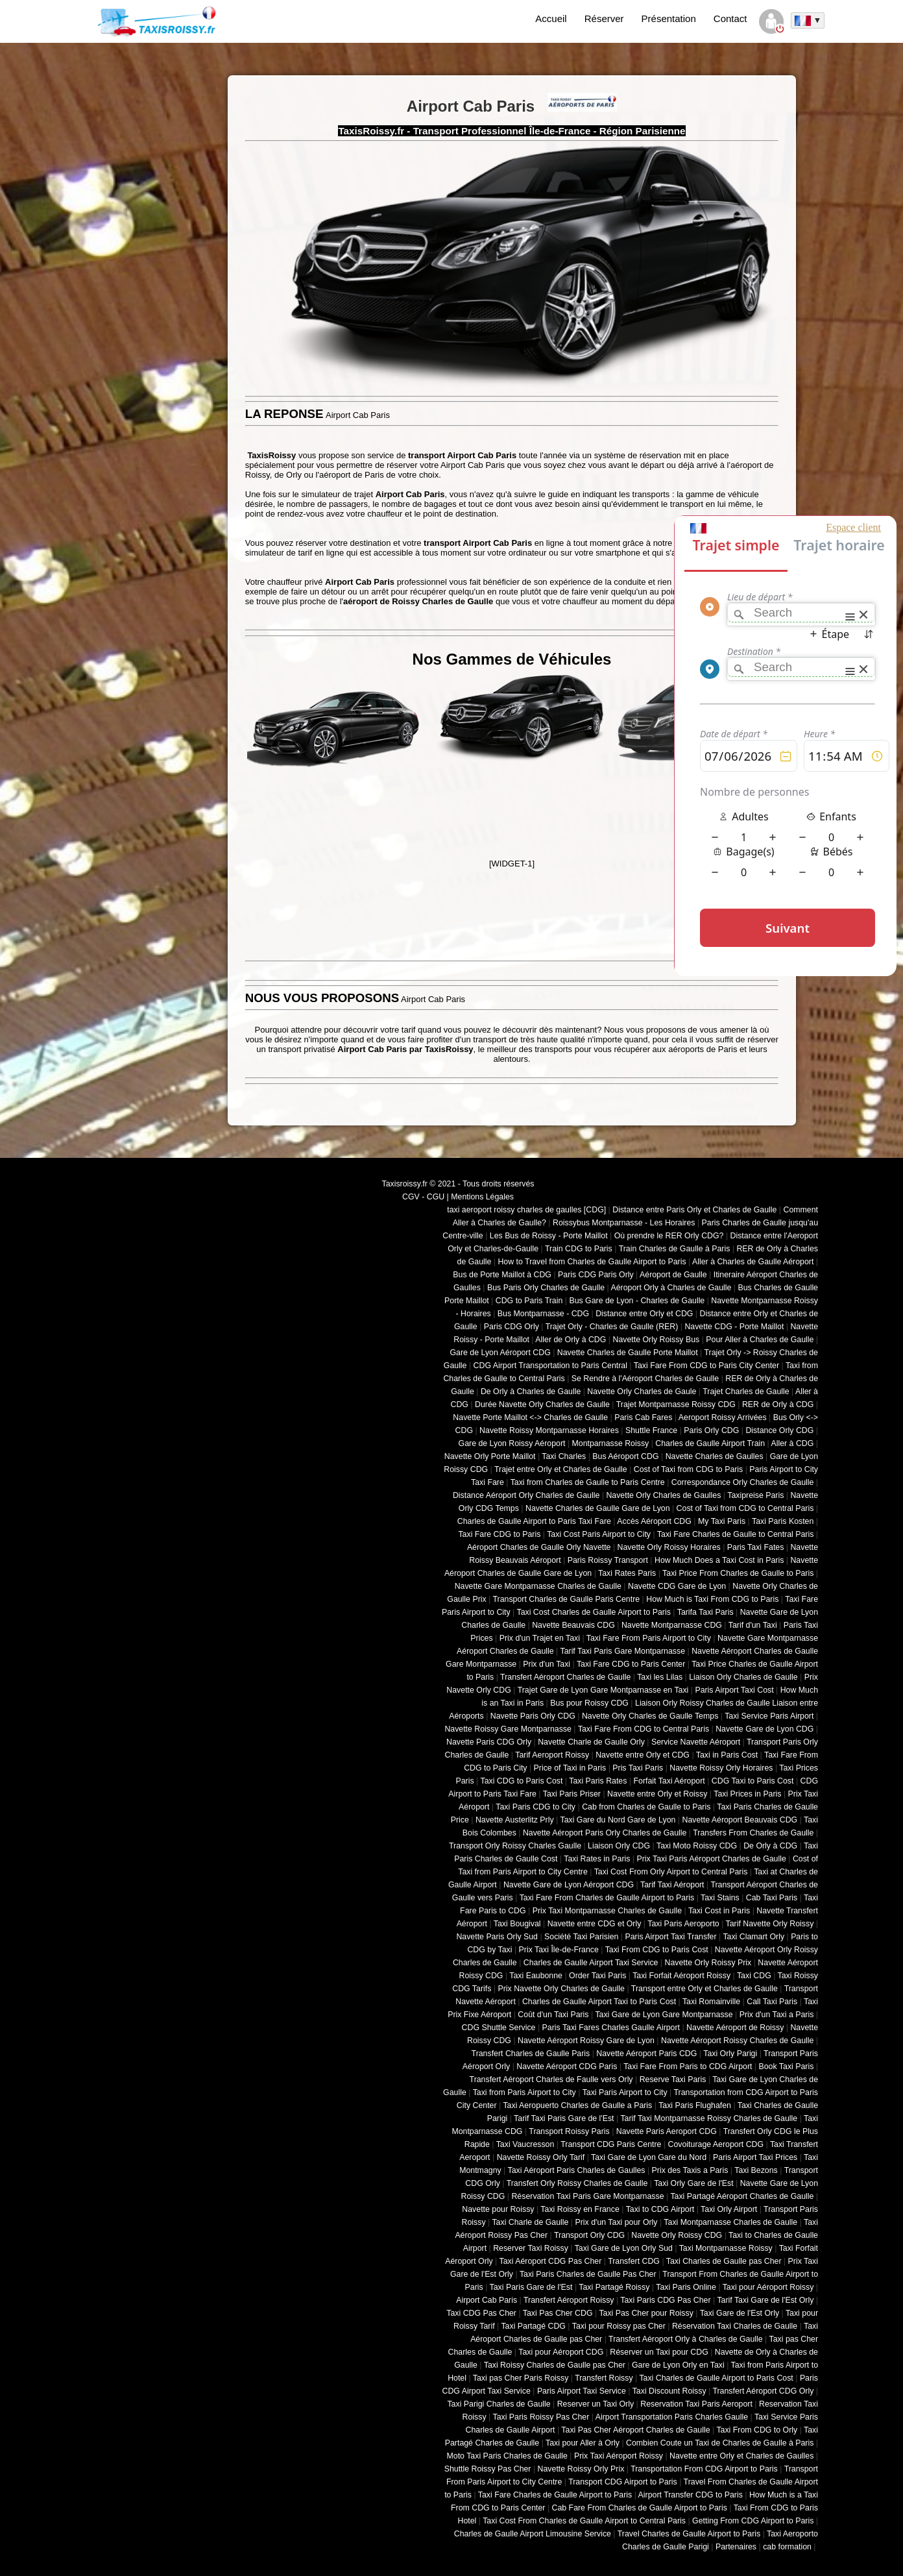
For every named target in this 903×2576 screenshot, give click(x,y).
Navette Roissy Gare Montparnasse (508, 1729)
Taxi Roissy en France (579, 2209)
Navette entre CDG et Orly (595, 1923)
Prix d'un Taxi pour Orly (616, 2222)
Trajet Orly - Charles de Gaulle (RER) (612, 1326)
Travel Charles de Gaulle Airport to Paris (689, 2533)
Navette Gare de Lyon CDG (764, 1729)
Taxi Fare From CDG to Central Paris (643, 1729)
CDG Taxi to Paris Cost (753, 1780)
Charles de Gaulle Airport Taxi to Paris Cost (599, 2001)
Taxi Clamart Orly (753, 1936)
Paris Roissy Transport (608, 1560)
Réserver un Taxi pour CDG (659, 2352)
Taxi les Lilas (659, 1677)
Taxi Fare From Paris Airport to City (648, 1638)
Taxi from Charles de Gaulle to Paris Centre (588, 1482)
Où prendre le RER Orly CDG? (669, 1235)
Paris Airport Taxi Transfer (670, 1936)
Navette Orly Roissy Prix (708, 1962)
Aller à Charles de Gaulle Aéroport (752, 1261)
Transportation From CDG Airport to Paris (704, 2468)
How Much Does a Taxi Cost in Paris (719, 1560)
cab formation (787, 2546)
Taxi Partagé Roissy (614, 2287)
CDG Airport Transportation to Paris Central (550, 1365)
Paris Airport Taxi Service (581, 2391)
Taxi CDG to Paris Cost (521, 1780)
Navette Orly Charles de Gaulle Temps (650, 1716)
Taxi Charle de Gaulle (530, 2222)
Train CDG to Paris (578, 1248)
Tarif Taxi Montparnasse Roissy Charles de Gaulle (708, 2118)
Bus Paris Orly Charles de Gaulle (546, 1287)
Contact (730, 18)
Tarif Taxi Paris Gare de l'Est (564, 2118)
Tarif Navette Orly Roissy (770, 1923)
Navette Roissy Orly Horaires (721, 1768)
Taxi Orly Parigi (730, 2053)
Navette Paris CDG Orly (488, 1742)
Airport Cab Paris (486, 2300)
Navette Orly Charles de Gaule (641, 1391)
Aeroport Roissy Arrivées (723, 1417)
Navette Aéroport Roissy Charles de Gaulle (737, 2040)
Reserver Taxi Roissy (530, 2248)
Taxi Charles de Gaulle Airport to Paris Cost (716, 2378)
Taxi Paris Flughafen (694, 2105)
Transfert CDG (634, 2261)
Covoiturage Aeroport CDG (716, 2144)
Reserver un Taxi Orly (595, 2404)
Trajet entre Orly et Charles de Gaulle (560, 1469)
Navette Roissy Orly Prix (581, 2468)
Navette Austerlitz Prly (515, 1819)
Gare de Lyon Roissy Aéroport (512, 1443)
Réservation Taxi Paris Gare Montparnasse (587, 2196)
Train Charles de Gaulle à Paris (674, 1248)
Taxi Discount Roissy (669, 2391)
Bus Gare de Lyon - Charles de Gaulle (636, 1300)
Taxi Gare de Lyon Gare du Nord (648, 2157)
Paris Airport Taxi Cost (734, 1690)
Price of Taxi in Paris (570, 1768)
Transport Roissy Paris (569, 2131)
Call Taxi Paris (772, 2001)
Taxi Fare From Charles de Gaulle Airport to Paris (607, 1897)
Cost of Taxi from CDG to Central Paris (745, 1508)
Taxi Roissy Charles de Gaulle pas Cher (554, 2365)
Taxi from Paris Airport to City (524, 2092)
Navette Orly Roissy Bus (655, 1339)
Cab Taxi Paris (771, 1897)
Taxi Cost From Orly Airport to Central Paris (671, 1871)
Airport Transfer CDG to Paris (690, 2494)
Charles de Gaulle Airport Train (710, 1443)
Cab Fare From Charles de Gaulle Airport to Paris (639, 2507)
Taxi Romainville (711, 2001)
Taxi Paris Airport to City (625, 2092)
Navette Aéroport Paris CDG (646, 2053)
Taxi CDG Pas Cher (481, 2313)
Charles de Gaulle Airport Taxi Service (591, 1962)
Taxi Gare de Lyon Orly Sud (624, 2248)
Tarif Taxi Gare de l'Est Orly (765, 2300)
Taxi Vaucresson (525, 2144)
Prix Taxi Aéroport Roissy (618, 2455)
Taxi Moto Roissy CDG (696, 1845)
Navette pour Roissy (498, 2209)
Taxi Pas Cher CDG (558, 2313)
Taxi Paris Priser (572, 1793)
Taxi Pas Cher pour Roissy (646, 2313)
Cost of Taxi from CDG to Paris (688, 1469)
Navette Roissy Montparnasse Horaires (549, 1430)
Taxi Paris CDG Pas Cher (665, 2300)
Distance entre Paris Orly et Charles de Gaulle (694, 1209)
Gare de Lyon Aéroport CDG (500, 1352)
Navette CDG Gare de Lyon (677, 1586)
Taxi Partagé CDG (533, 2326)
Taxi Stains (720, 1897)
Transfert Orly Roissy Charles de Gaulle (577, 2183)
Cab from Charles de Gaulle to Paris (646, 1806)
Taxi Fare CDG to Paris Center (631, 1664)
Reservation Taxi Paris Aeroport (696, 2404)
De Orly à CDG (770, 1845)
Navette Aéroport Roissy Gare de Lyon (586, 2040)
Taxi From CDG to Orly (756, 2430)
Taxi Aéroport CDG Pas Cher (551, 2261)
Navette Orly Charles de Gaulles (663, 1495)
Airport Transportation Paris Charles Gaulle (672, 2417)
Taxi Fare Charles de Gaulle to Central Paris (735, 1534)
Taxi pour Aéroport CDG (560, 2352)
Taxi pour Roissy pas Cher (619, 2326)
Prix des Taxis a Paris (690, 2170)
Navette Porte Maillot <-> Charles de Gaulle (530, 1417)
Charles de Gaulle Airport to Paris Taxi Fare (534, 1521)
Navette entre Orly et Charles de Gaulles (741, 2455)
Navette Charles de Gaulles (715, 1456)
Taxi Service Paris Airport (769, 1716)
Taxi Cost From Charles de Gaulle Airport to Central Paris (584, 2520)
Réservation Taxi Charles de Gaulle (734, 2326)
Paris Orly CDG (711, 1430)
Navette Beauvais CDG (573, 1625)
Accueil (550, 18)
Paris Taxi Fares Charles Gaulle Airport (611, 2027)
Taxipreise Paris (755, 1495)
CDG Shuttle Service (499, 2027)
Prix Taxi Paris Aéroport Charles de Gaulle (711, 1858)
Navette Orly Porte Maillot (490, 1456)
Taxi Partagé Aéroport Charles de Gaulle (741, 2196)
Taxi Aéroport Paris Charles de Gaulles (576, 2170)
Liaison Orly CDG (619, 1845)
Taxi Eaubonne (535, 1975)
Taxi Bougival (517, 1923)
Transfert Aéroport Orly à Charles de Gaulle (685, 2339)
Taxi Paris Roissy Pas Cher (540, 2417)
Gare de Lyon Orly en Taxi (678, 2365)
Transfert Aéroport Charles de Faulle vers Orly (551, 2079)
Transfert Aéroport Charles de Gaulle (565, 1677)
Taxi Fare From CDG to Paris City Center (706, 1365)
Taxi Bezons (756, 2170)
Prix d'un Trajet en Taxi (540, 1638)
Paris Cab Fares (643, 1417)
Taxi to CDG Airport (660, 2209)
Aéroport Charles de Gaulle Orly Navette (539, 1547)
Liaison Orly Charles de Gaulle (743, 1677)
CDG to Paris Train (529, 1300)
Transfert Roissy (603, 2378)
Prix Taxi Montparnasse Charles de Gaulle (607, 1910)
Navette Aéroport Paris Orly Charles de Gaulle (604, 1832)
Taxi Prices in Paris (747, 1793)
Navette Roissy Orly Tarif (541, 2157)
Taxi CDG (754, 1975)
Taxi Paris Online (686, 2287)
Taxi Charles (564, 1456)
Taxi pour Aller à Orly (583, 2442)
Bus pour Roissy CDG (589, 1703)
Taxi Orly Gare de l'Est (693, 2183)
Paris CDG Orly (511, 1326)
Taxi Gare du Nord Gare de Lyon (617, 1819)
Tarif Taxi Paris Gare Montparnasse (622, 1651)
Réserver (604, 18)
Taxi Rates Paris (627, 1573)
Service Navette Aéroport (695, 1742)
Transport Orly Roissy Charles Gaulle (515, 1845)
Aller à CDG (792, 1443)
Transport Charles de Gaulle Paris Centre (566, 1599)
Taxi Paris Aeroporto (683, 1923)
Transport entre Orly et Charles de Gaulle (704, 1988)
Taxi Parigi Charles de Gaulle (498, 2404)
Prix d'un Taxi (546, 1664)
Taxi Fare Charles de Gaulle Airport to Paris (555, 2494)
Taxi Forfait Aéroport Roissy (681, 1975)
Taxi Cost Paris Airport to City (599, 1534)
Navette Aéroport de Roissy (735, 2027)
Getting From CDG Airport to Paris (752, 2520)
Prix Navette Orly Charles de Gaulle (561, 1988)
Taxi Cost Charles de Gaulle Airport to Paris (593, 1612)
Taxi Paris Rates (598, 1780)
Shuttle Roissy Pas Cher (487, 2468)
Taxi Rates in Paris (597, 1858)
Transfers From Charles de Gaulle (753, 1832)
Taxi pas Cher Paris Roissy (521, 2378)
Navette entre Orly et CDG (643, 1755)
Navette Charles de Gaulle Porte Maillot (627, 1352)
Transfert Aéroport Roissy (569, 2300)
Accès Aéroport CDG (654, 1521)
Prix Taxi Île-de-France (559, 1949)
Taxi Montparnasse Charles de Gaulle (730, 2222)
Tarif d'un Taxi (752, 1625)
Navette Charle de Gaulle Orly (591, 1742)
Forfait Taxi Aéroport (668, 1780)
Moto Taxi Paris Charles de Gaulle (507, 2455)
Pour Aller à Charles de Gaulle (759, 1339)
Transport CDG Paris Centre (610, 2144)
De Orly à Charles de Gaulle (531, 1391)
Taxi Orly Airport (729, 2209)
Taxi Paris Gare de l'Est (531, 2287)
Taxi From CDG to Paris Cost (656, 1949)
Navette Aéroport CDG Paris (566, 2066)
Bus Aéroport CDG (625, 1456)
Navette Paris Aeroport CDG (666, 2131)
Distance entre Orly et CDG (644, 1313)
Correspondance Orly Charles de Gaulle (742, 1482)
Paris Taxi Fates (755, 1547)
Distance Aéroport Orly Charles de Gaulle (526, 1495)
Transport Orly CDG (589, 2235)
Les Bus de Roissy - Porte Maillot (549, 1235)
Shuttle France (651, 1430)
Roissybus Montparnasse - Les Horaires (624, 1222)
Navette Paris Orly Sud (497, 1936)
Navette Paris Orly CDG (532, 1716)
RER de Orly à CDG (777, 1404)
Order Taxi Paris (597, 1975)
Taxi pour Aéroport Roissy (768, 2287)
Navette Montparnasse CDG (671, 1625)
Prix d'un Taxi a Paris (777, 2014)
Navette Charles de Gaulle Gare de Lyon (597, 1508)
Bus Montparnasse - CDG (543, 1313)
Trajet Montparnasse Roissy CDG (676, 1404)
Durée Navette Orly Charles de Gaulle (542, 1404)
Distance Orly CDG (779, 1430)
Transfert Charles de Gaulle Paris (531, 2053)
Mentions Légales (482, 1196)
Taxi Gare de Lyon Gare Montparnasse (663, 2014)
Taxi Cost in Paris (719, 1910)
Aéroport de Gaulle (673, 1274)
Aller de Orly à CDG (570, 1339)
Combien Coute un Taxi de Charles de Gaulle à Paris (719, 2442)
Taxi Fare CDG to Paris (499, 1534)
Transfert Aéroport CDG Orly (762, 2391)
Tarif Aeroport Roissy (552, 1755)
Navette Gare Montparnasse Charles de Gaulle (538, 1586)
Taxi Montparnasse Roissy (726, 2248)
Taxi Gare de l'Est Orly (739, 2313)
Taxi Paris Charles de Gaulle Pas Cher (588, 2274)
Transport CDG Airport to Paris (622, 2481)
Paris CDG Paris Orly (596, 1274)
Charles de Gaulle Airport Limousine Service (532, 2533)
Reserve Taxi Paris (673, 2079)
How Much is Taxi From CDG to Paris (712, 1599)
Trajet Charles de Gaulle (746, 1391)
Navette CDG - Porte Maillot (734, 1326)
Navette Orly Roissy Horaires (669, 1547)
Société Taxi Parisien (581, 1936)
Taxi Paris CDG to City (535, 1806)
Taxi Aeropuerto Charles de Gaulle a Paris (577, 2105)
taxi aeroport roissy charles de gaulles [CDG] (526, 1209)
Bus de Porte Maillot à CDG (502, 1274)
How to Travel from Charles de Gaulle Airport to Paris (592, 1261)
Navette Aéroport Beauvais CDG (740, 1819)
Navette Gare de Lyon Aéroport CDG (568, 1884)
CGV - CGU (423, 1196)
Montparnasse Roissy (610, 1443)
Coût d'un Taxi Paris (553, 2014)
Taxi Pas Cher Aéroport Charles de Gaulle (635, 2430)
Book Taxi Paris (786, 2066)
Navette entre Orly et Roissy (657, 1793)
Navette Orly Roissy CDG (676, 2235)
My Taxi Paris (721, 1521)
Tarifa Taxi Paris (705, 1612)
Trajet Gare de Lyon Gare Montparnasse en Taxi (603, 1690)
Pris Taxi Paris (637, 1768)
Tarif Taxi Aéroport (672, 1884)
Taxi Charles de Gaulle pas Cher (724, 2261)
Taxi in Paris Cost (727, 1755)
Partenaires (736, 2546)
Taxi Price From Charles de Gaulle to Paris (737, 1573)
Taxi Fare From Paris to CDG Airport (687, 2066)
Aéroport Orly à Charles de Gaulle (670, 1287)
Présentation (669, 18)
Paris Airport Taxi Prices (755, 2157)
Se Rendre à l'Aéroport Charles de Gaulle (645, 1378)
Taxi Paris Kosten (782, 1521)
